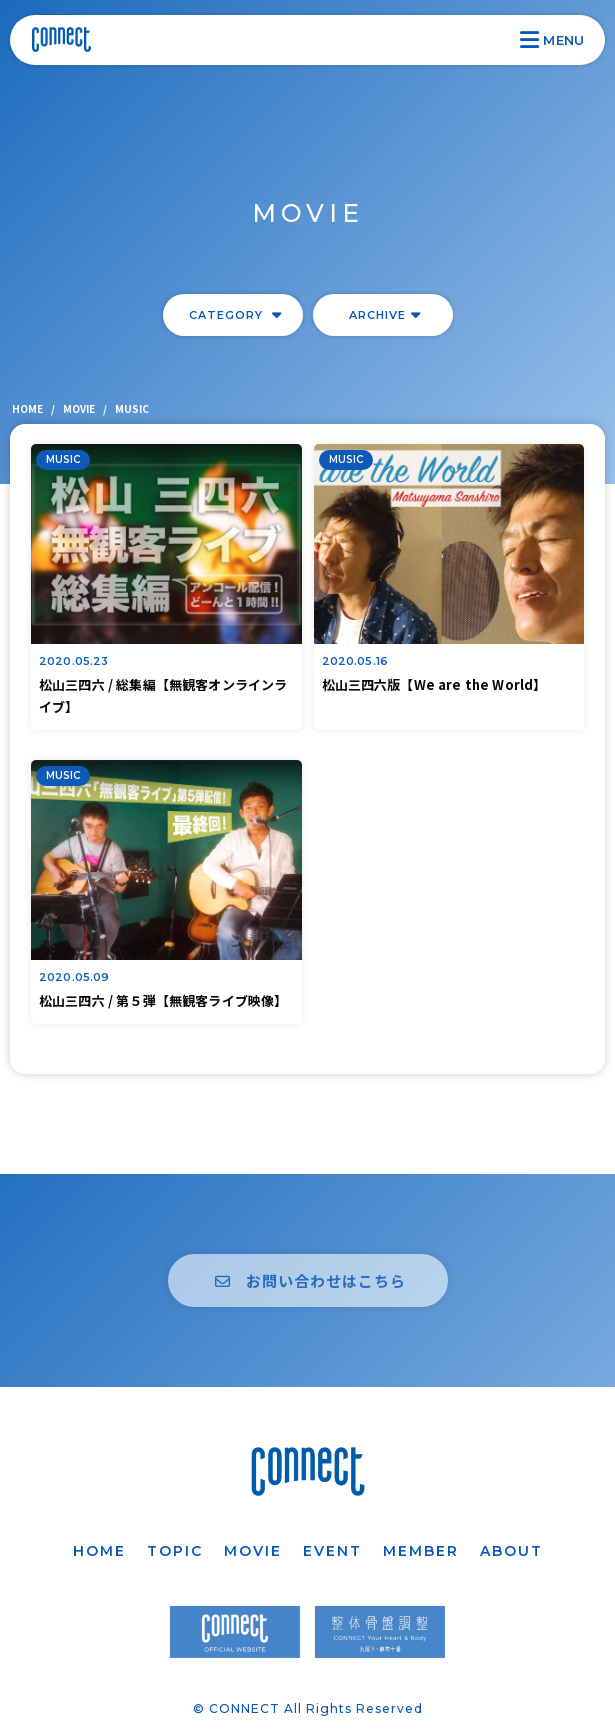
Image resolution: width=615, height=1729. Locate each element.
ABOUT (511, 1551)
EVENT (332, 1551)
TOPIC (175, 1551)
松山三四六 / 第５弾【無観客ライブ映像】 (163, 1000)
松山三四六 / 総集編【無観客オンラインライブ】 (163, 695)
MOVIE (253, 1551)
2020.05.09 (74, 977)
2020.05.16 (355, 661)
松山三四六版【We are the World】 (434, 684)
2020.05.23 (74, 661)
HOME (99, 1551)
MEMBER (421, 1551)
